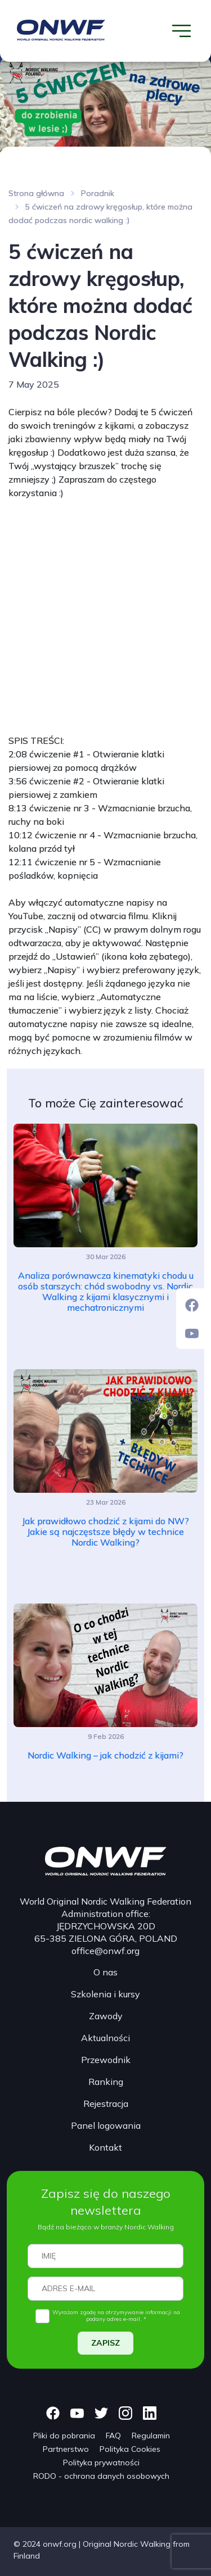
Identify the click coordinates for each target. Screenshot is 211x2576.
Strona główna (36, 193)
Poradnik (97, 193)
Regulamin (151, 2435)
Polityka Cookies (130, 2449)
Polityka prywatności (101, 2462)
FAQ (113, 2435)
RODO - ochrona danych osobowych (101, 2476)
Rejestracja (105, 2103)
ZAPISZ (105, 2343)
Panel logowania (106, 2125)
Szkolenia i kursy (105, 1994)
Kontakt (105, 2147)
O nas (105, 1972)
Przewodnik (106, 2059)
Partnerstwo (66, 2449)
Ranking (105, 2081)
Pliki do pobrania (64, 2435)
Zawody (106, 2015)
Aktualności (105, 2037)
